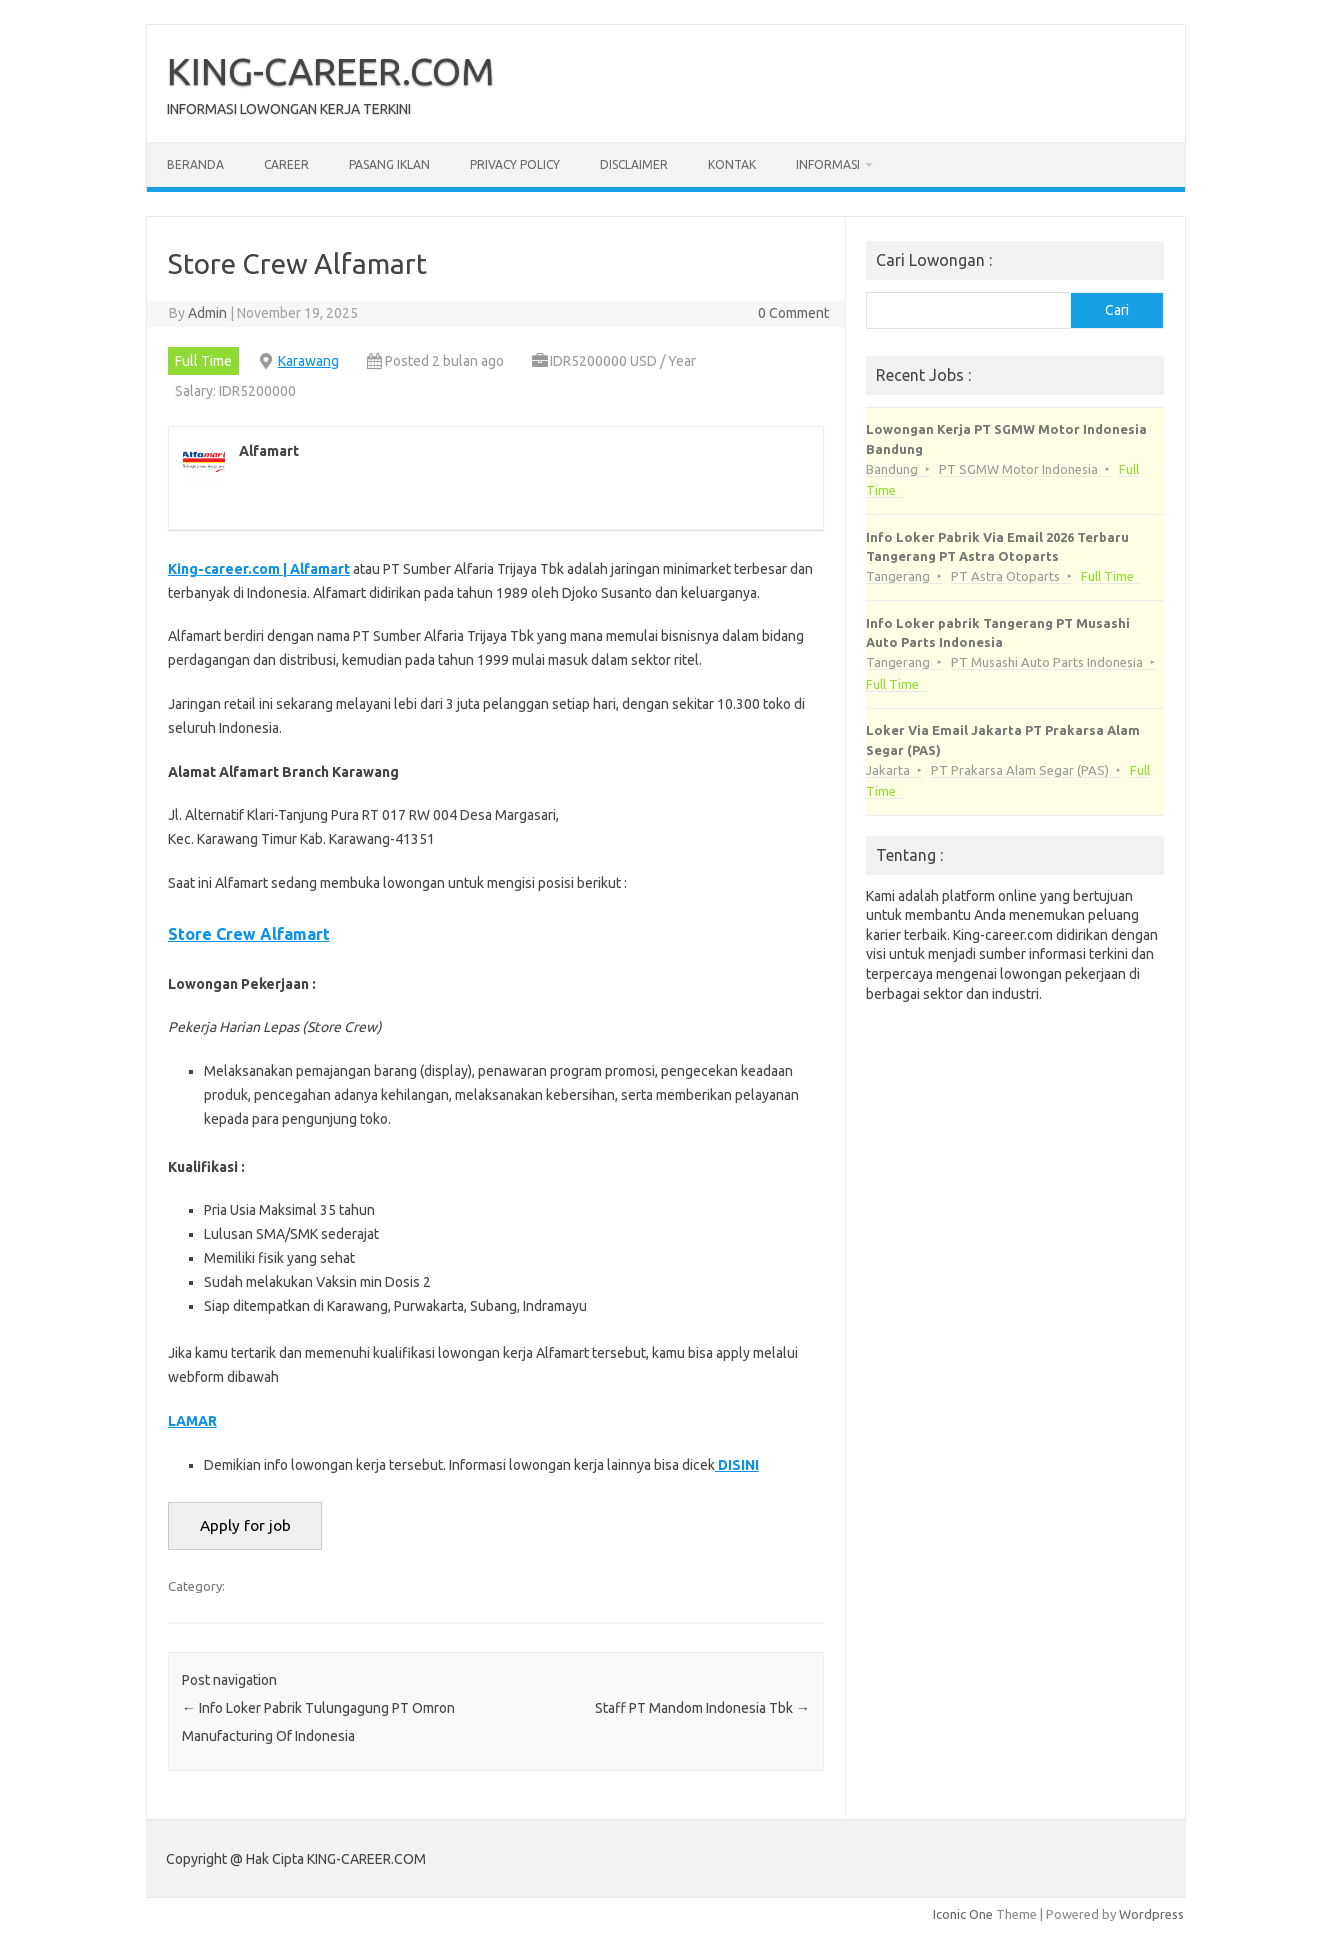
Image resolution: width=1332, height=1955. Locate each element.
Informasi (828, 164)
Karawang (308, 361)
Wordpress (1151, 1914)
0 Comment (793, 313)
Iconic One (963, 1914)
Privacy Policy (515, 164)
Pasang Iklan (389, 164)
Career (286, 164)
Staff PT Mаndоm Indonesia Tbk (702, 1708)
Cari (1117, 310)
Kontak (732, 164)
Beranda (195, 164)
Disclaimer (634, 164)
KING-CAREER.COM (331, 71)
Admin (207, 313)
